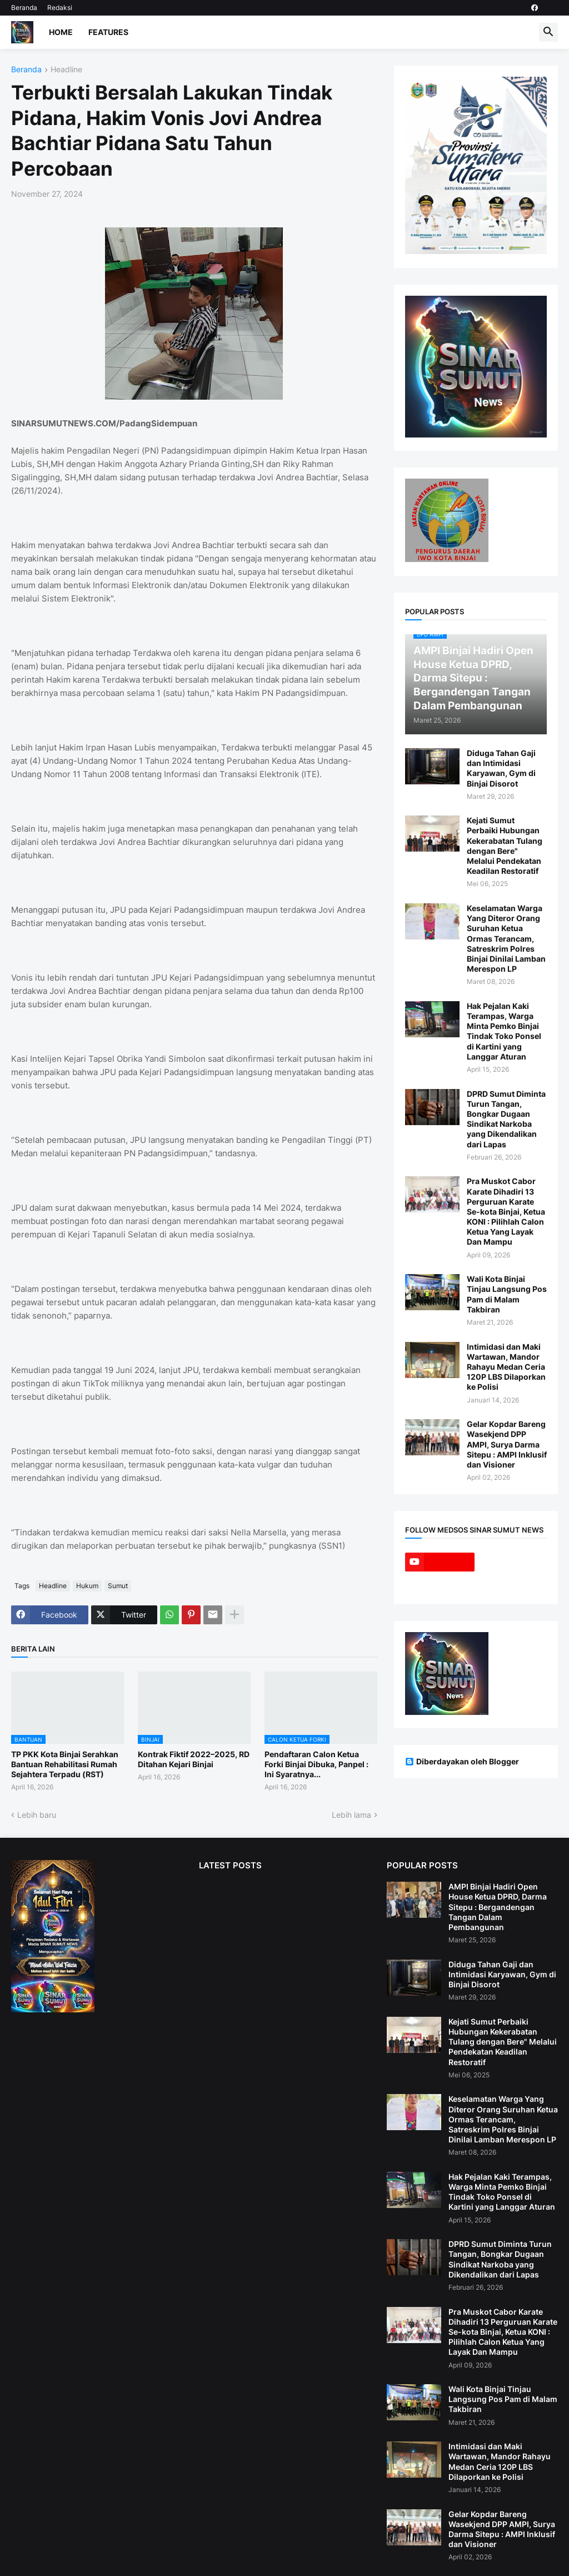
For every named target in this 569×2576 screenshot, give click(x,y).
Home (61, 32)
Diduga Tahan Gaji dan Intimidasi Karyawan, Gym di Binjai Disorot (501, 768)
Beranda (24, 7)
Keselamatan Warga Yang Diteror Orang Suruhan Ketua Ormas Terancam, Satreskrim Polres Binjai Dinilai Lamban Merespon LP (506, 938)
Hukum (87, 1586)
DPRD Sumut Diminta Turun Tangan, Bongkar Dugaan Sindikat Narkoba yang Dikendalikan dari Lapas (506, 1119)
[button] (548, 32)
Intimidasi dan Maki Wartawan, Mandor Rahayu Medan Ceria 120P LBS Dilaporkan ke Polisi (506, 1367)
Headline (66, 70)
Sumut (118, 1586)
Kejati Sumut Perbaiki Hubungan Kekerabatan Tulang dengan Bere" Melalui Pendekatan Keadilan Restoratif (504, 845)
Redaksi (59, 7)
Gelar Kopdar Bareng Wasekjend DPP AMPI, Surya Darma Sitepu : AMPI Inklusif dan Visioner (507, 1444)
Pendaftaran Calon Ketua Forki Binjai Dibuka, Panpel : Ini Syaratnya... (316, 1764)
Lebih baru (36, 1814)
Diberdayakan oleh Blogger (462, 1761)
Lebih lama (351, 1814)
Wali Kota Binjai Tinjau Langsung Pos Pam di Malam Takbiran (507, 1294)
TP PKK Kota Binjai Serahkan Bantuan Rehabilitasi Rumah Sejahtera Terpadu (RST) (64, 1764)
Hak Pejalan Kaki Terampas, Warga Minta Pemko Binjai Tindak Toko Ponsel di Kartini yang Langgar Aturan (504, 1031)
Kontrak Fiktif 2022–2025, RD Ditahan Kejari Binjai (193, 1759)
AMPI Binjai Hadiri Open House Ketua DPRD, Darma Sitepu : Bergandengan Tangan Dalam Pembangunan (497, 1907)
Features (108, 32)
